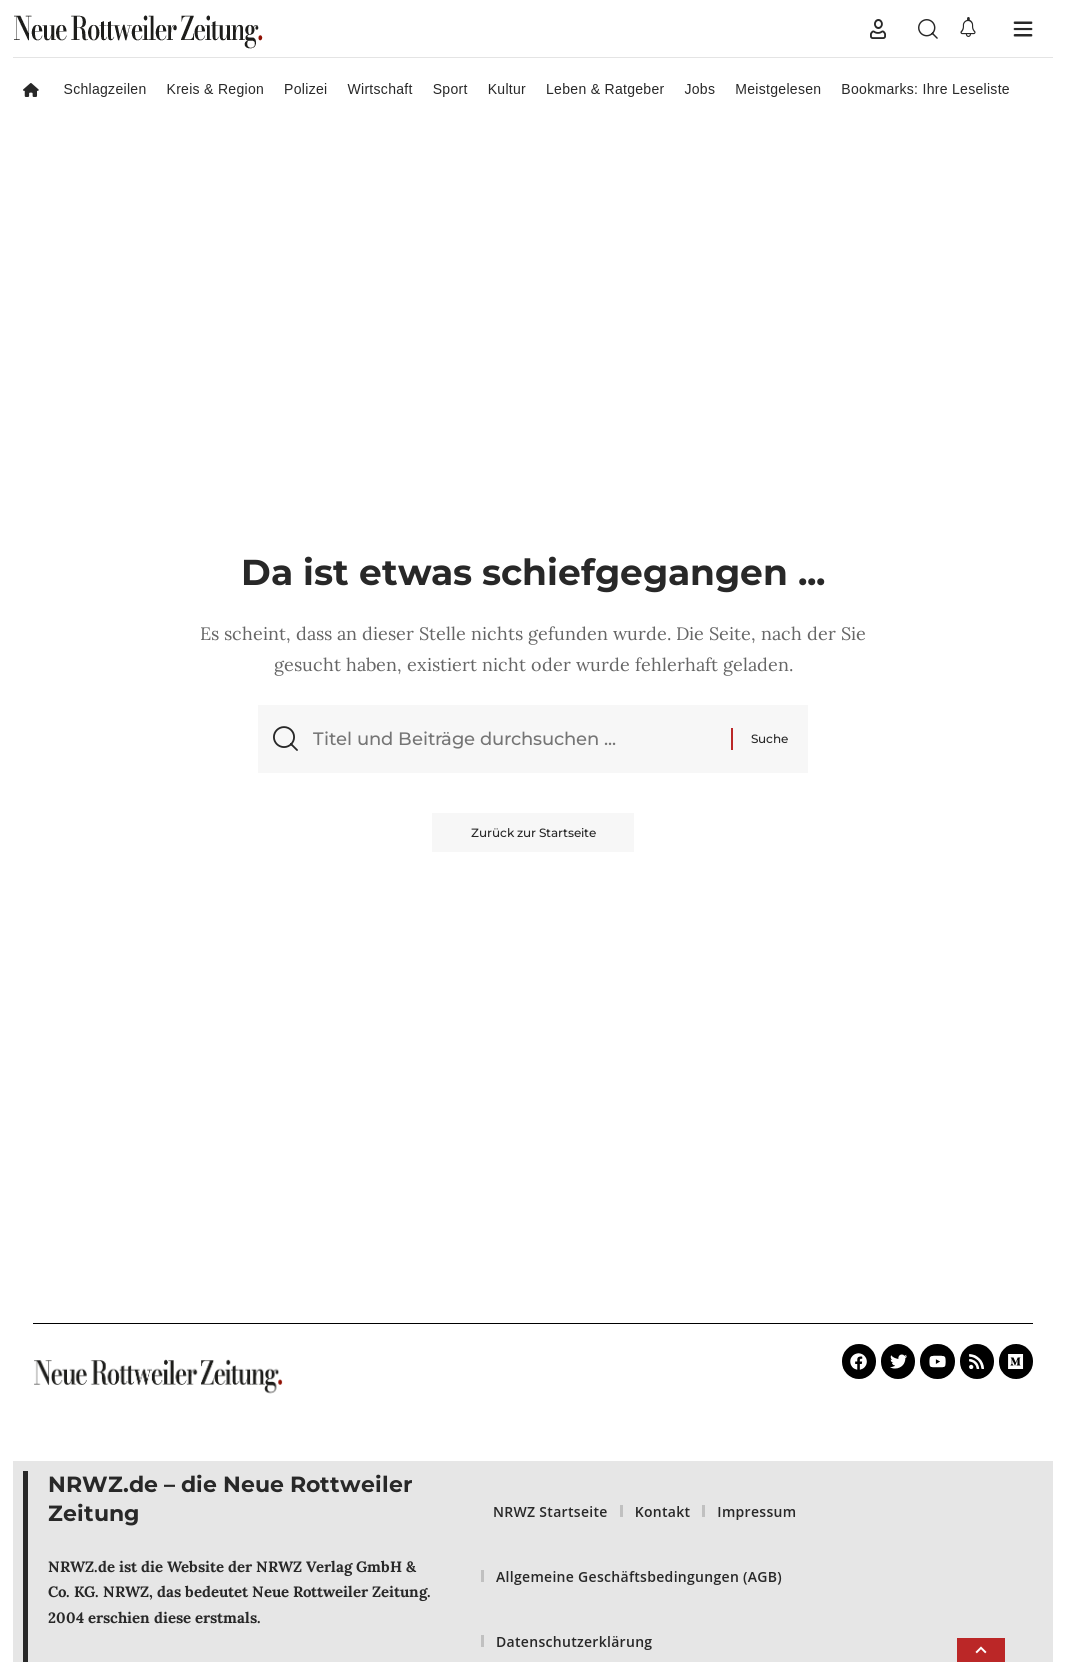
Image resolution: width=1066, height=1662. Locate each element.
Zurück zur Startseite (533, 833)
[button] (878, 29)
